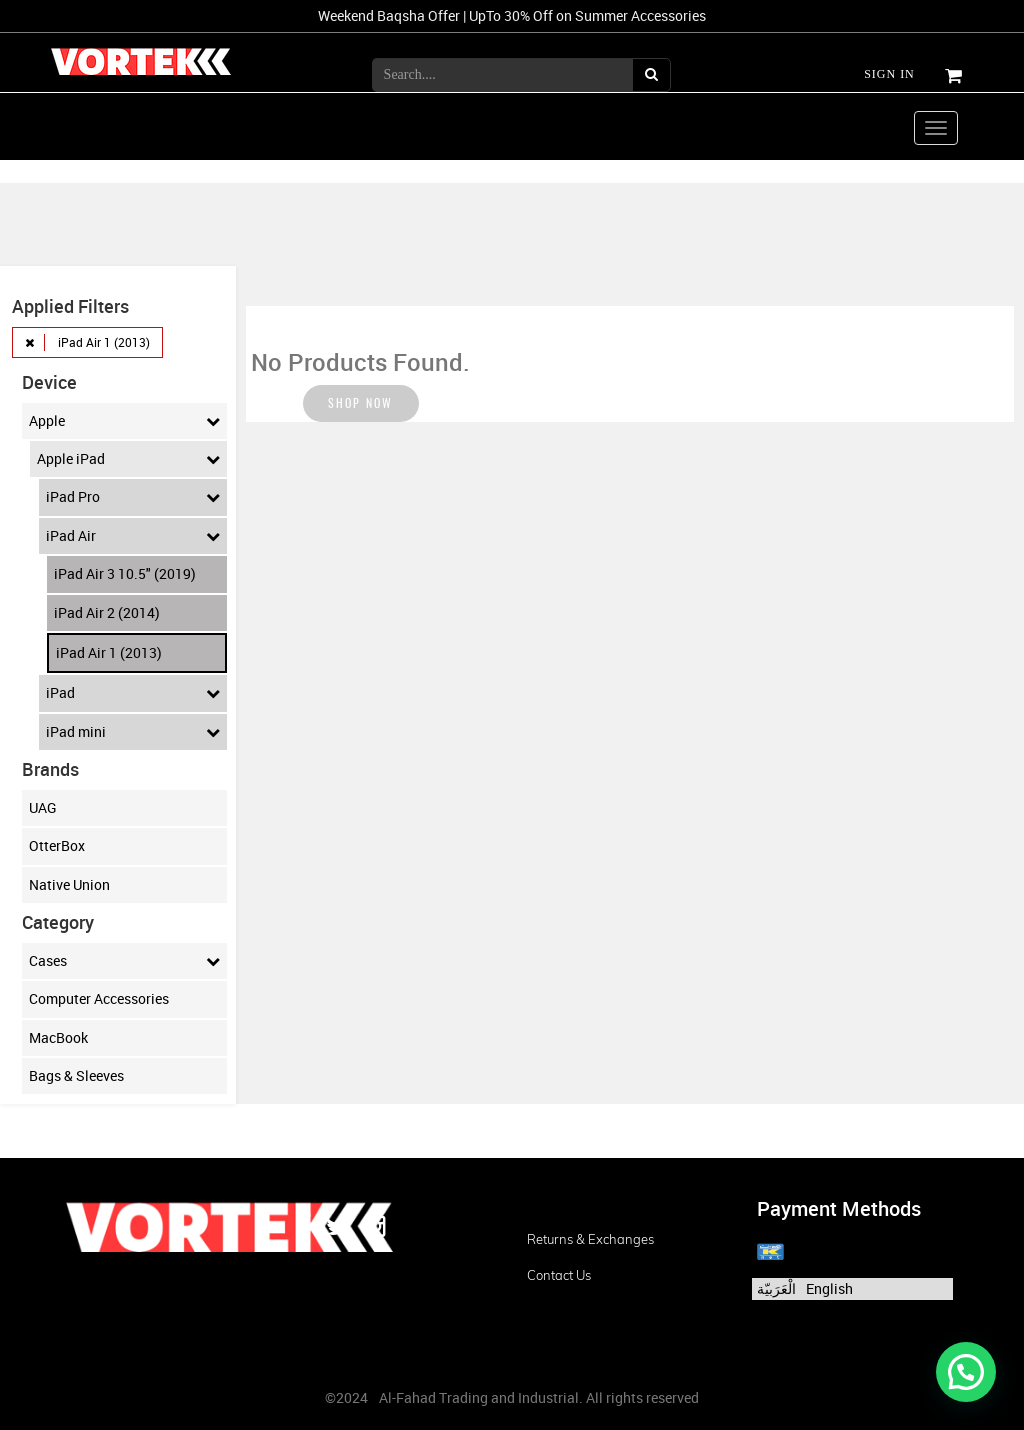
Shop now (361, 407)
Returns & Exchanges (590, 1239)
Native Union (69, 884)
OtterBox (57, 845)
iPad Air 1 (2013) (109, 652)
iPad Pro (133, 497)
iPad (133, 693)
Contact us (559, 1275)
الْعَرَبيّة (776, 1288)
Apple (124, 421)
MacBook (58, 1037)
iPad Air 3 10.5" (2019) (125, 573)
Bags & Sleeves (76, 1075)
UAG (43, 807)
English (829, 1288)
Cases (124, 961)
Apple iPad (128, 459)
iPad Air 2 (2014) (107, 612)
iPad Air (133, 536)
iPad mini (133, 732)
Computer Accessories (99, 998)
